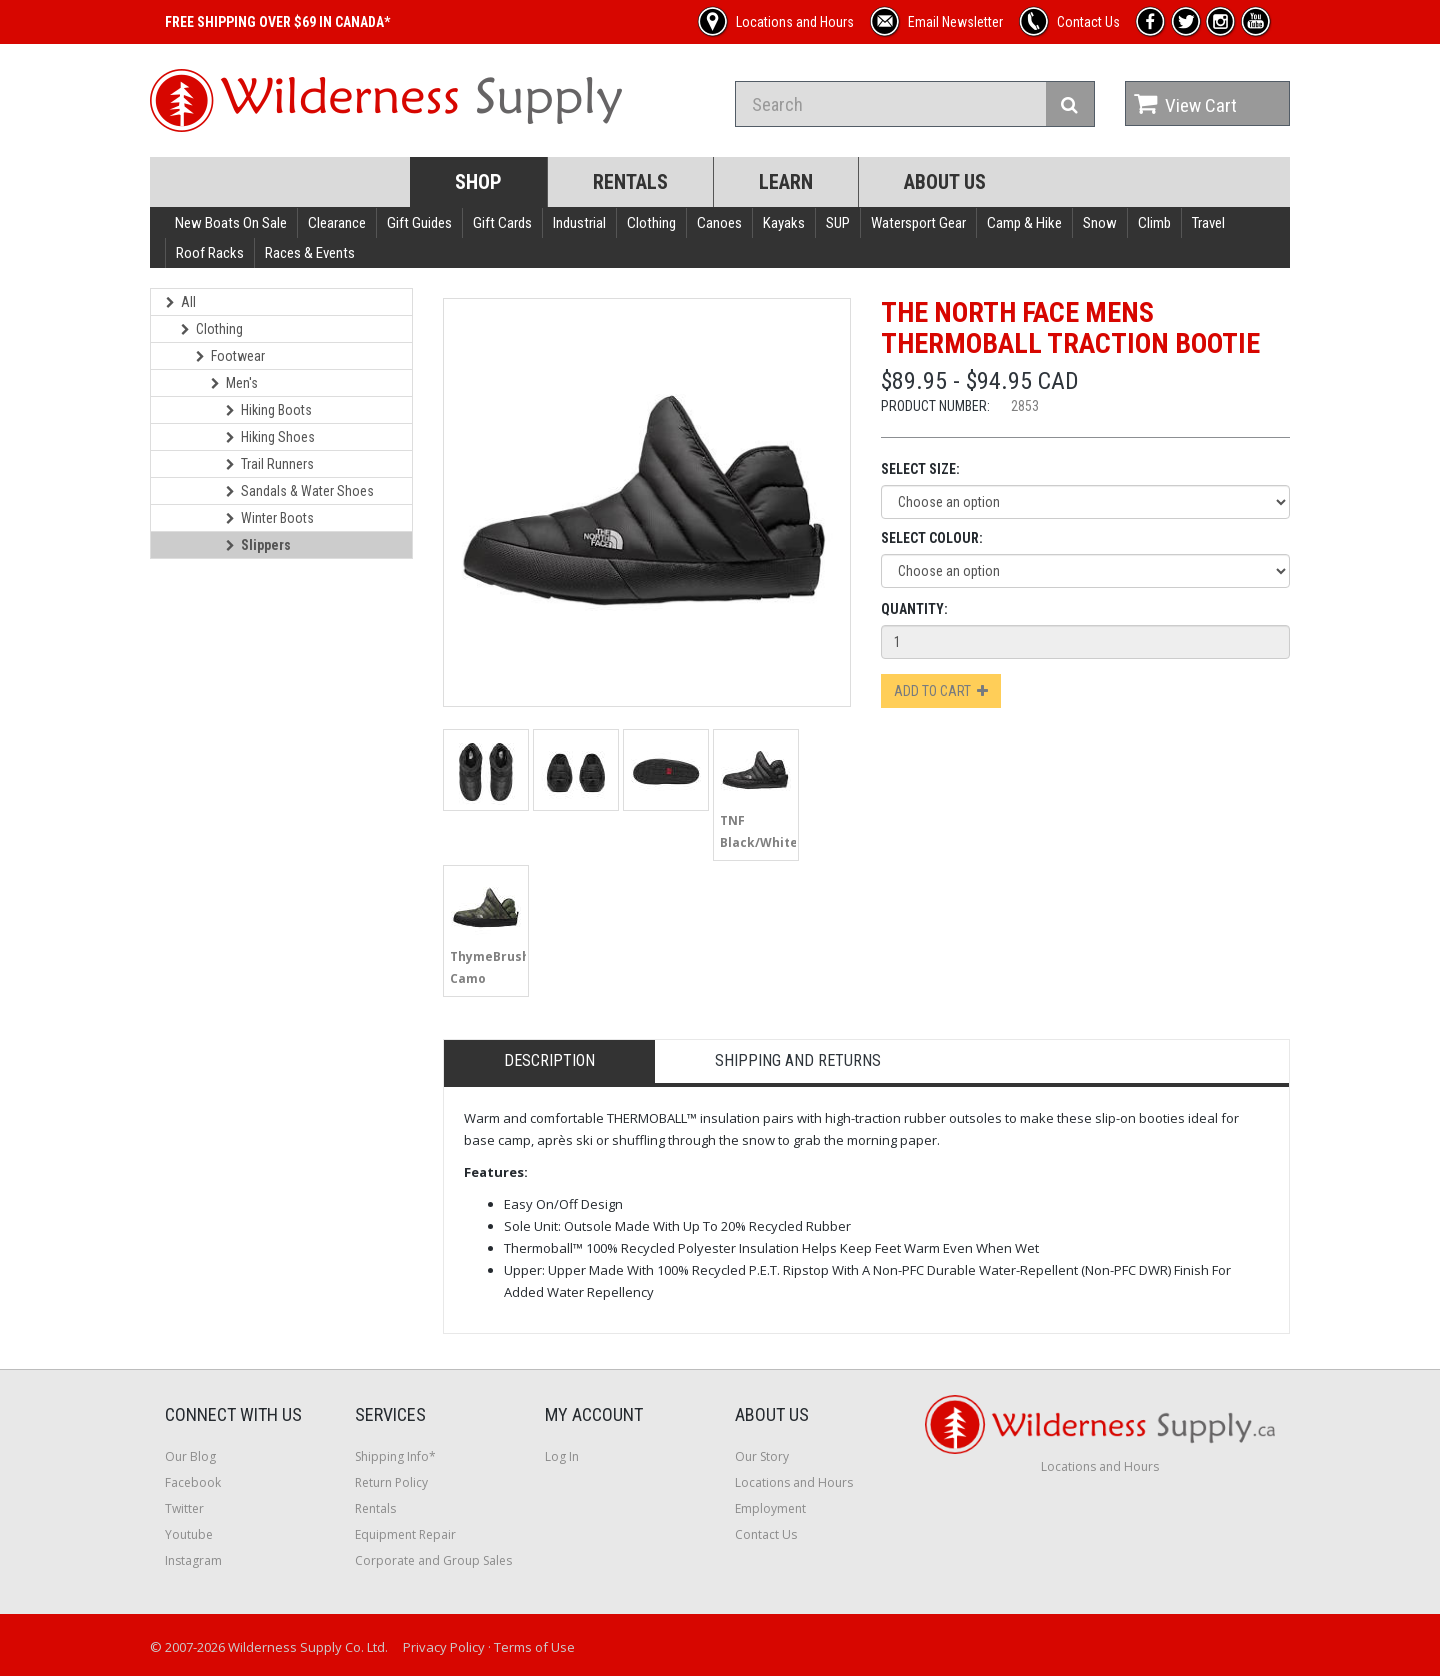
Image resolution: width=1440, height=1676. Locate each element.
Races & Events (310, 253)
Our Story (762, 1456)
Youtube (189, 1534)
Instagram (193, 1560)
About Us (945, 182)
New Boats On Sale (231, 223)
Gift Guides (419, 223)
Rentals (630, 182)
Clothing (651, 223)
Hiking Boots (269, 410)
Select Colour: (932, 538)
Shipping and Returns (798, 1060)
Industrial (579, 223)
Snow (1100, 223)
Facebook (193, 1482)
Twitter (184, 1508)
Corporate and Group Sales (433, 1560)
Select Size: (920, 469)
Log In (562, 1456)
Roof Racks (210, 253)
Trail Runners (270, 464)
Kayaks (784, 223)
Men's (234, 383)
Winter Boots (270, 518)
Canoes (719, 223)
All (181, 302)
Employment (770, 1508)
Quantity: (914, 609)
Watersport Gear (918, 223)
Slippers (258, 545)
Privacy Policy (444, 1647)
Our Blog (190, 1456)
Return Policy (391, 1482)
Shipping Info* (395, 1456)
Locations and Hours (794, 1482)
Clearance (337, 223)
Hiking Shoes (270, 437)
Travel (1208, 223)
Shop (478, 182)
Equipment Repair (405, 1534)
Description (549, 1060)
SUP (838, 223)
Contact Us (766, 1534)
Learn (786, 182)
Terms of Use (534, 1647)
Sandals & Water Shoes (300, 491)
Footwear (230, 356)
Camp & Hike (1024, 223)
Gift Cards (502, 223)
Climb (1154, 223)
